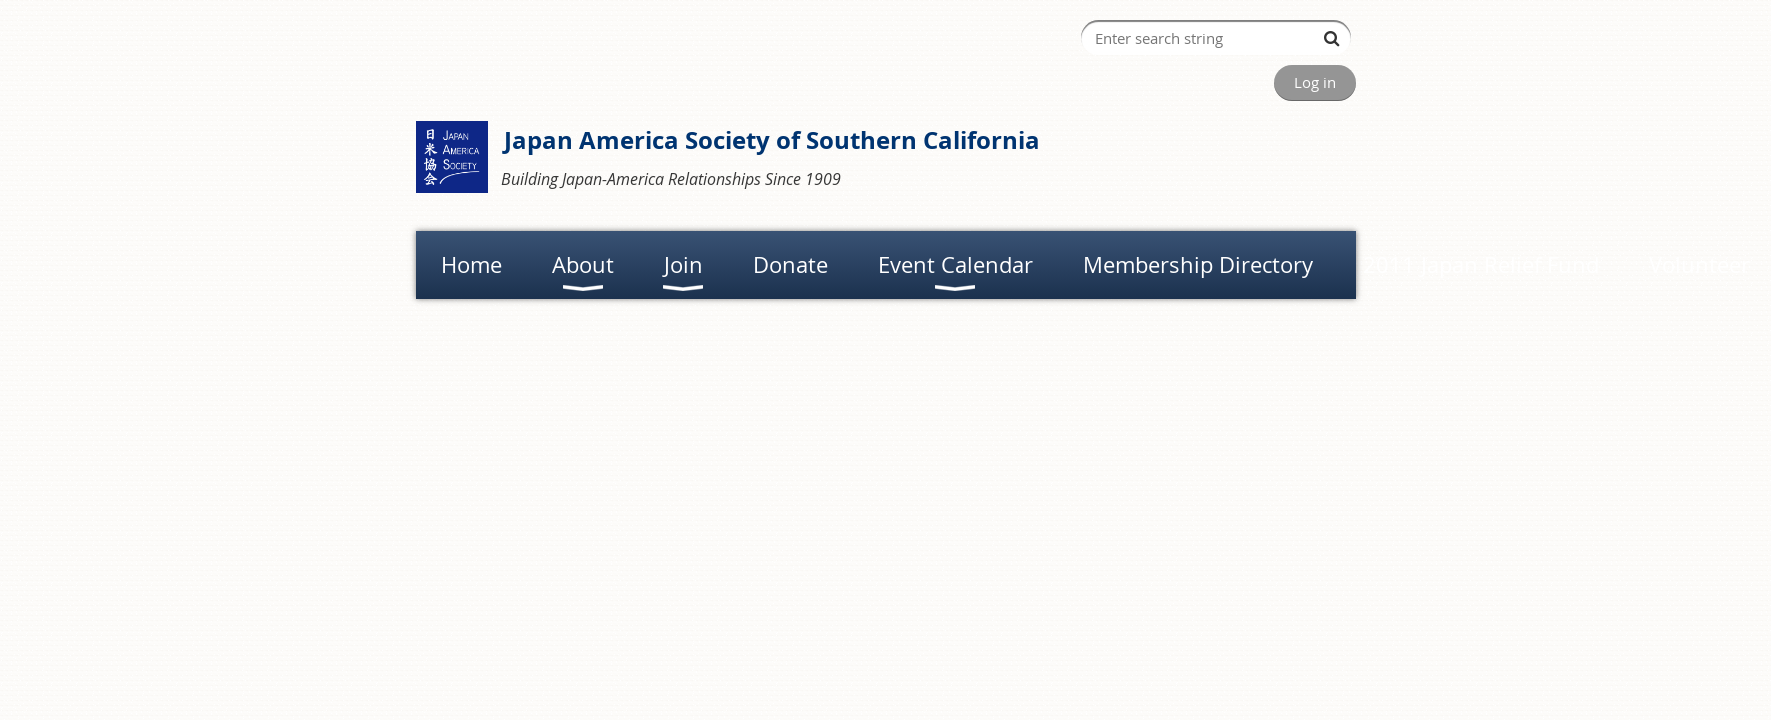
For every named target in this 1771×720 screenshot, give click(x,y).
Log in (1315, 82)
